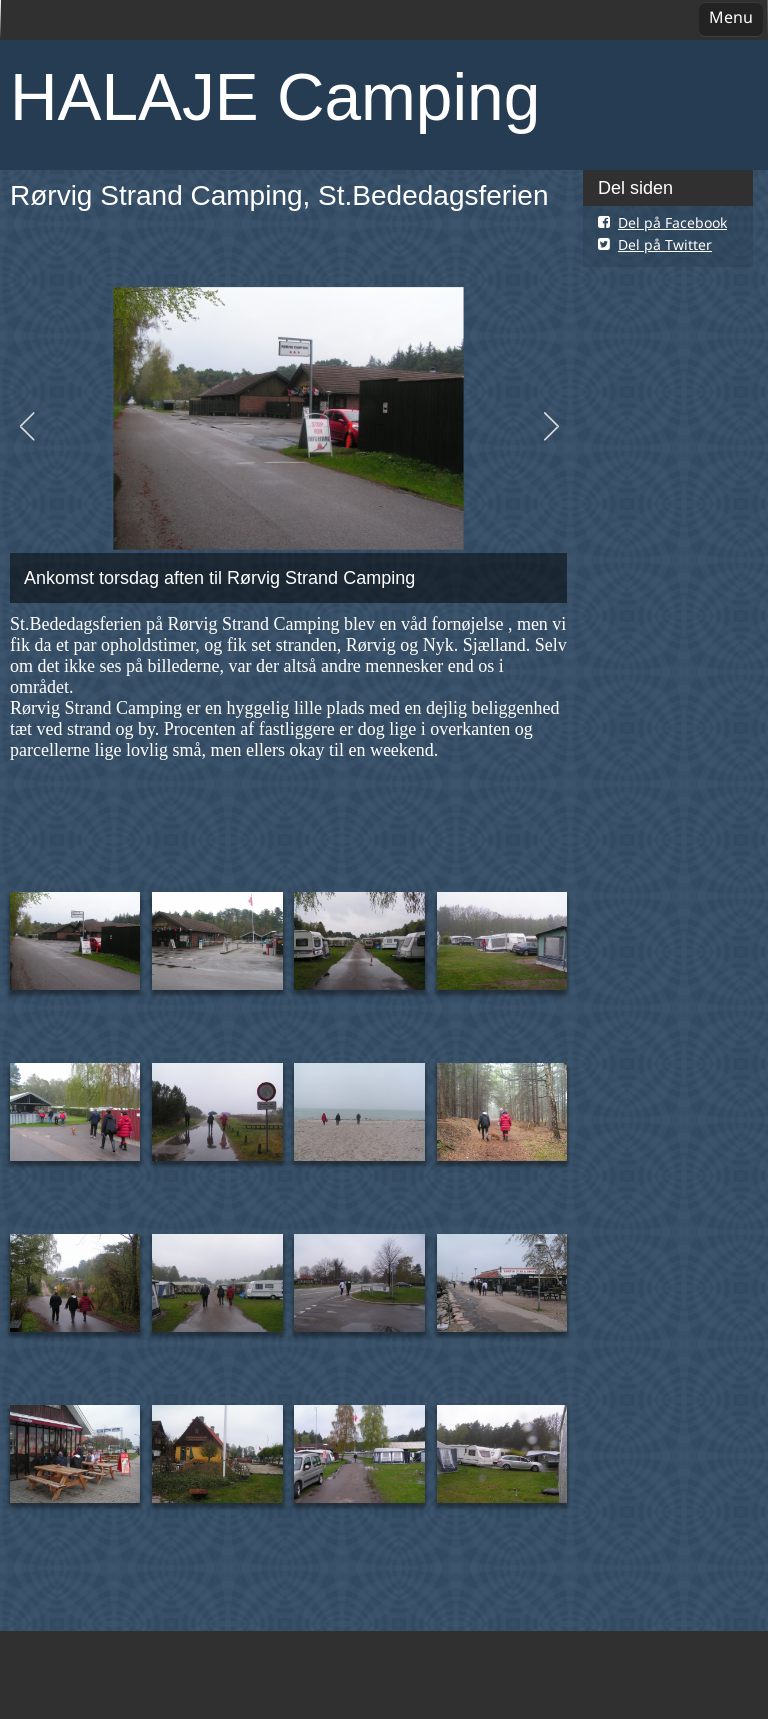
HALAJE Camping (275, 97)
